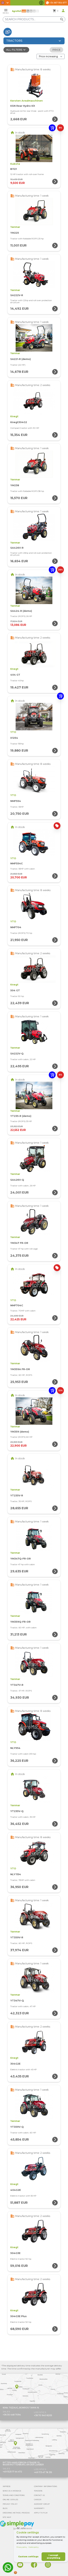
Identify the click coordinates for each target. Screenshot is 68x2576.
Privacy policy (21, 2547)
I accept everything (53, 2556)
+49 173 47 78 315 (43, 2472)
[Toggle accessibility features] (41, 3)
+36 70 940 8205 (43, 2415)
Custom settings (28, 2556)
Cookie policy (34, 2547)
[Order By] (51, 56)
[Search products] (34, 19)
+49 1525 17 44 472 (12, 2471)
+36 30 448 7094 (12, 2414)
